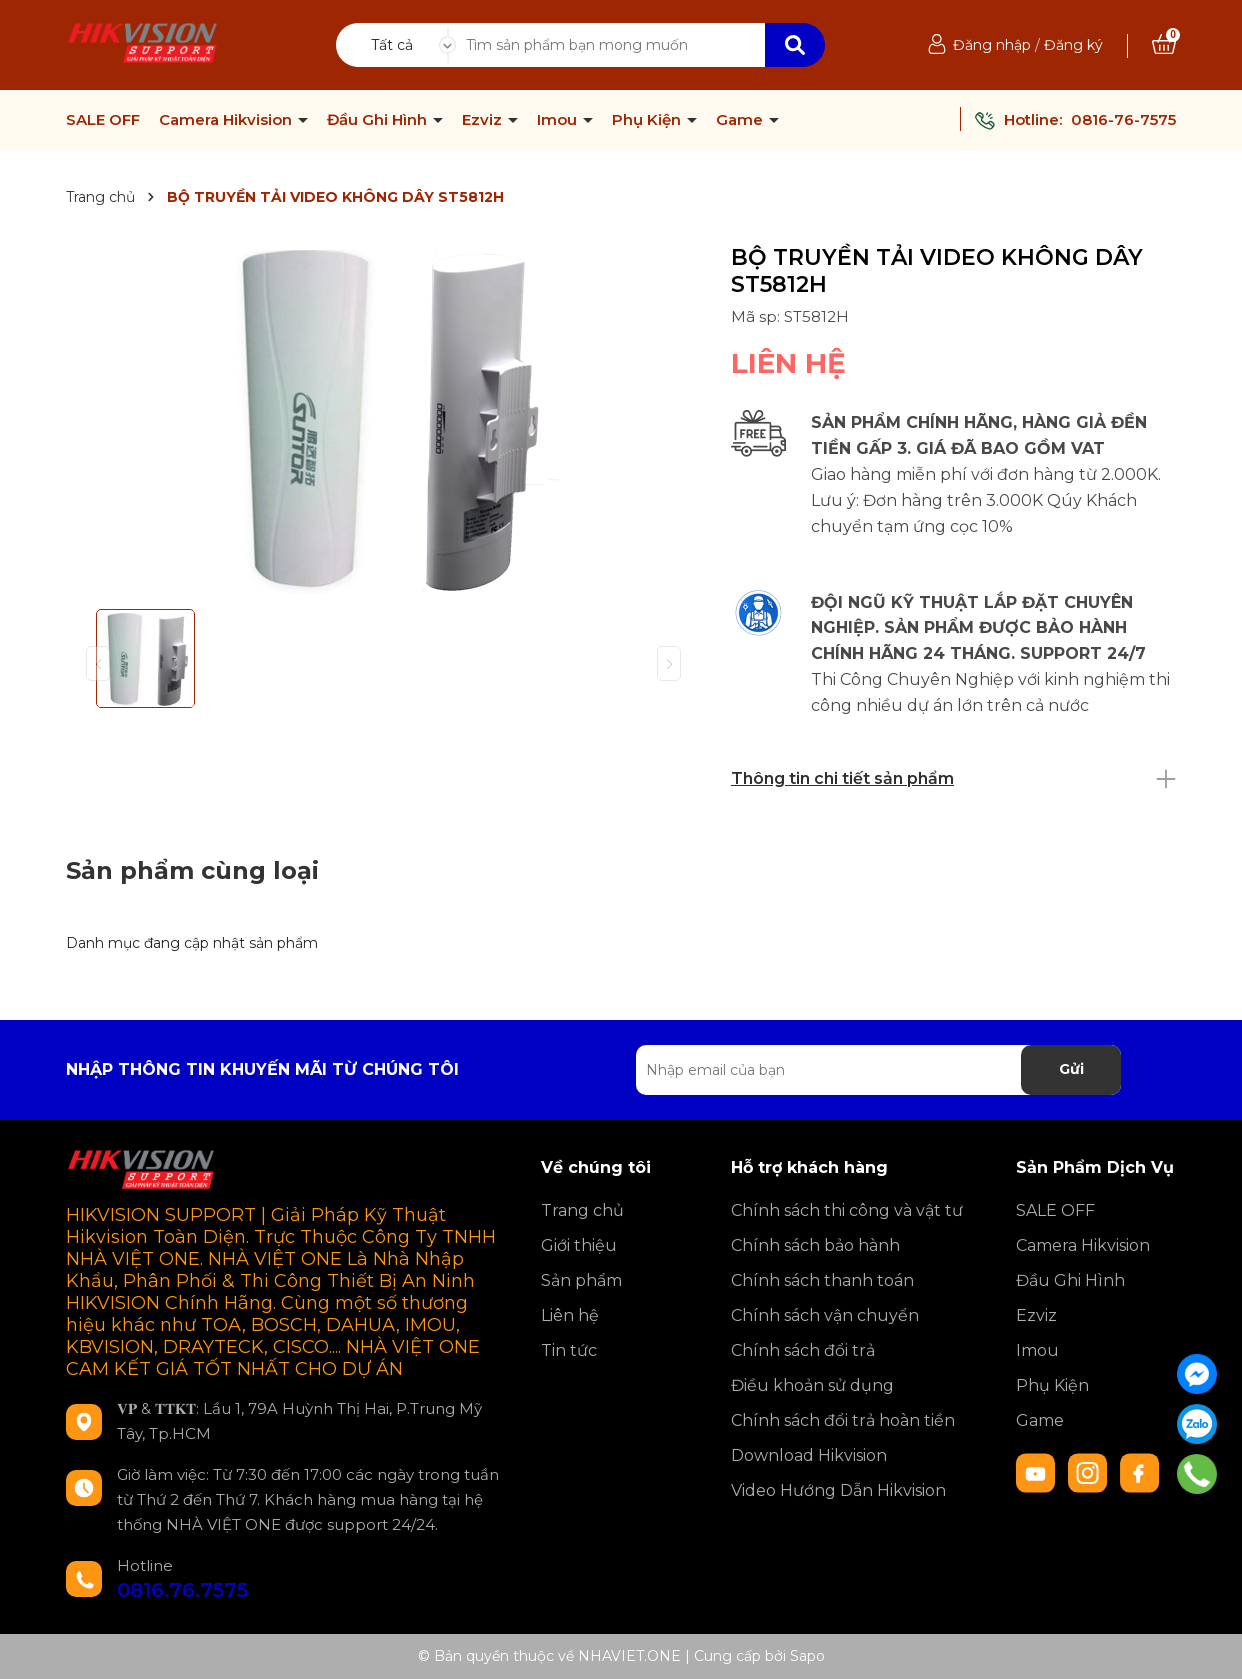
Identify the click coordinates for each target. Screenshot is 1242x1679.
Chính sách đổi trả (803, 1350)
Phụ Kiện (648, 120)
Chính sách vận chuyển (825, 1315)
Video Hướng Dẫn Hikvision (838, 1490)
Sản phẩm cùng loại (192, 870)
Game (741, 120)
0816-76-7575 (1123, 119)
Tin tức (569, 1350)
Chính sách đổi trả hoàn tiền (843, 1420)
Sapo (807, 1656)
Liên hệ (570, 1315)
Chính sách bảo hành (815, 1245)
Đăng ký (1073, 45)
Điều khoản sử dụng (812, 1385)
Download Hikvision (809, 1455)
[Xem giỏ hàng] (1164, 45)
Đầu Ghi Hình (379, 120)
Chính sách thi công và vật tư (847, 1210)
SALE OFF (103, 120)
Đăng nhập (992, 45)
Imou (559, 120)
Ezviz (484, 120)
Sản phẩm (581, 1280)
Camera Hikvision (227, 120)
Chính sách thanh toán (822, 1280)
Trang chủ (582, 1210)
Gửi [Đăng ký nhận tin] (1071, 1069)
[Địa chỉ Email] (878, 1070)
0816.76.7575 (182, 1590)
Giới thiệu (579, 1245)
